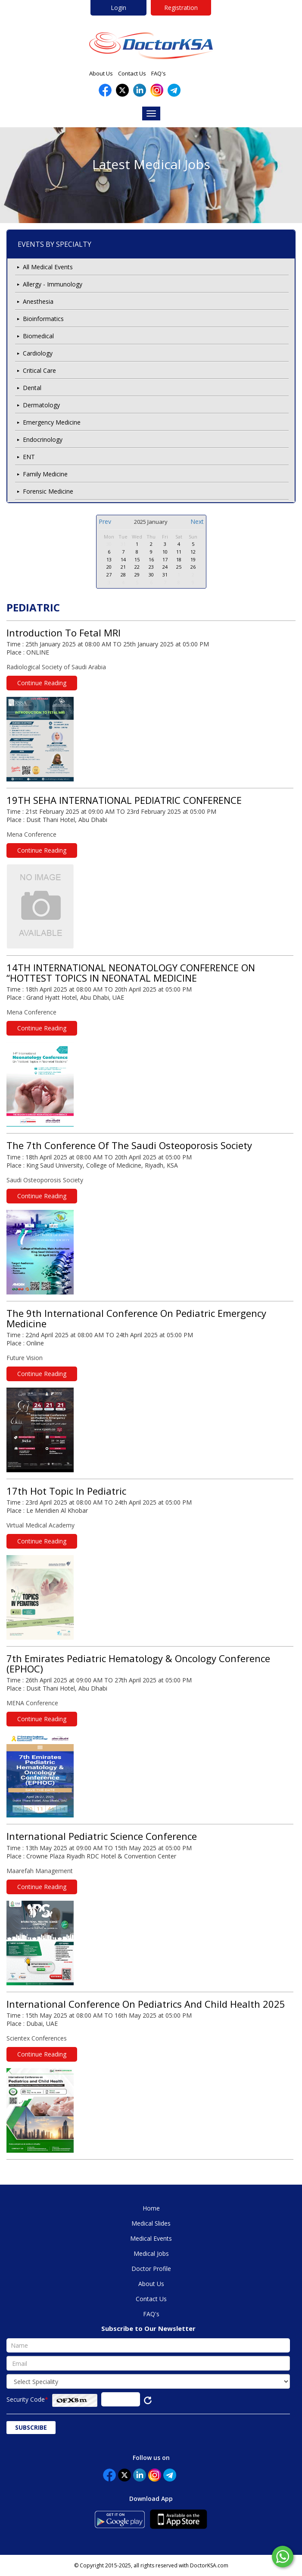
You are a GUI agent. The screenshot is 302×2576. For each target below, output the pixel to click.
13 (109, 559)
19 (193, 559)
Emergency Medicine (52, 422)
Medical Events (151, 2238)
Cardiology (38, 353)
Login (118, 7)
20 (109, 567)
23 (151, 567)
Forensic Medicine (48, 491)
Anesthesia (38, 301)
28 (123, 574)
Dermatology (41, 405)
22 (137, 567)
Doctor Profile (151, 2268)
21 (123, 567)
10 (165, 551)
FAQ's (158, 73)
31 (123, 544)
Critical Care (39, 370)
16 (151, 559)
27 (109, 574)
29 (137, 574)
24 (165, 567)
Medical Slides (151, 2223)
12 (193, 551)
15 (137, 559)
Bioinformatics (43, 319)
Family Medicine (45, 474)
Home (151, 2208)
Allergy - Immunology (52, 284)
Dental (32, 388)
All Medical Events (48, 267)
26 (193, 567)
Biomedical (38, 336)
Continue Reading (41, 683)
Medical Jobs (151, 2253)
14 (123, 559)
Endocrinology (42, 439)
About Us (101, 73)
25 (178, 567)
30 (109, 544)
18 (178, 559)
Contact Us (132, 73)
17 (165, 559)
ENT (29, 457)
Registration (181, 7)
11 (178, 551)
